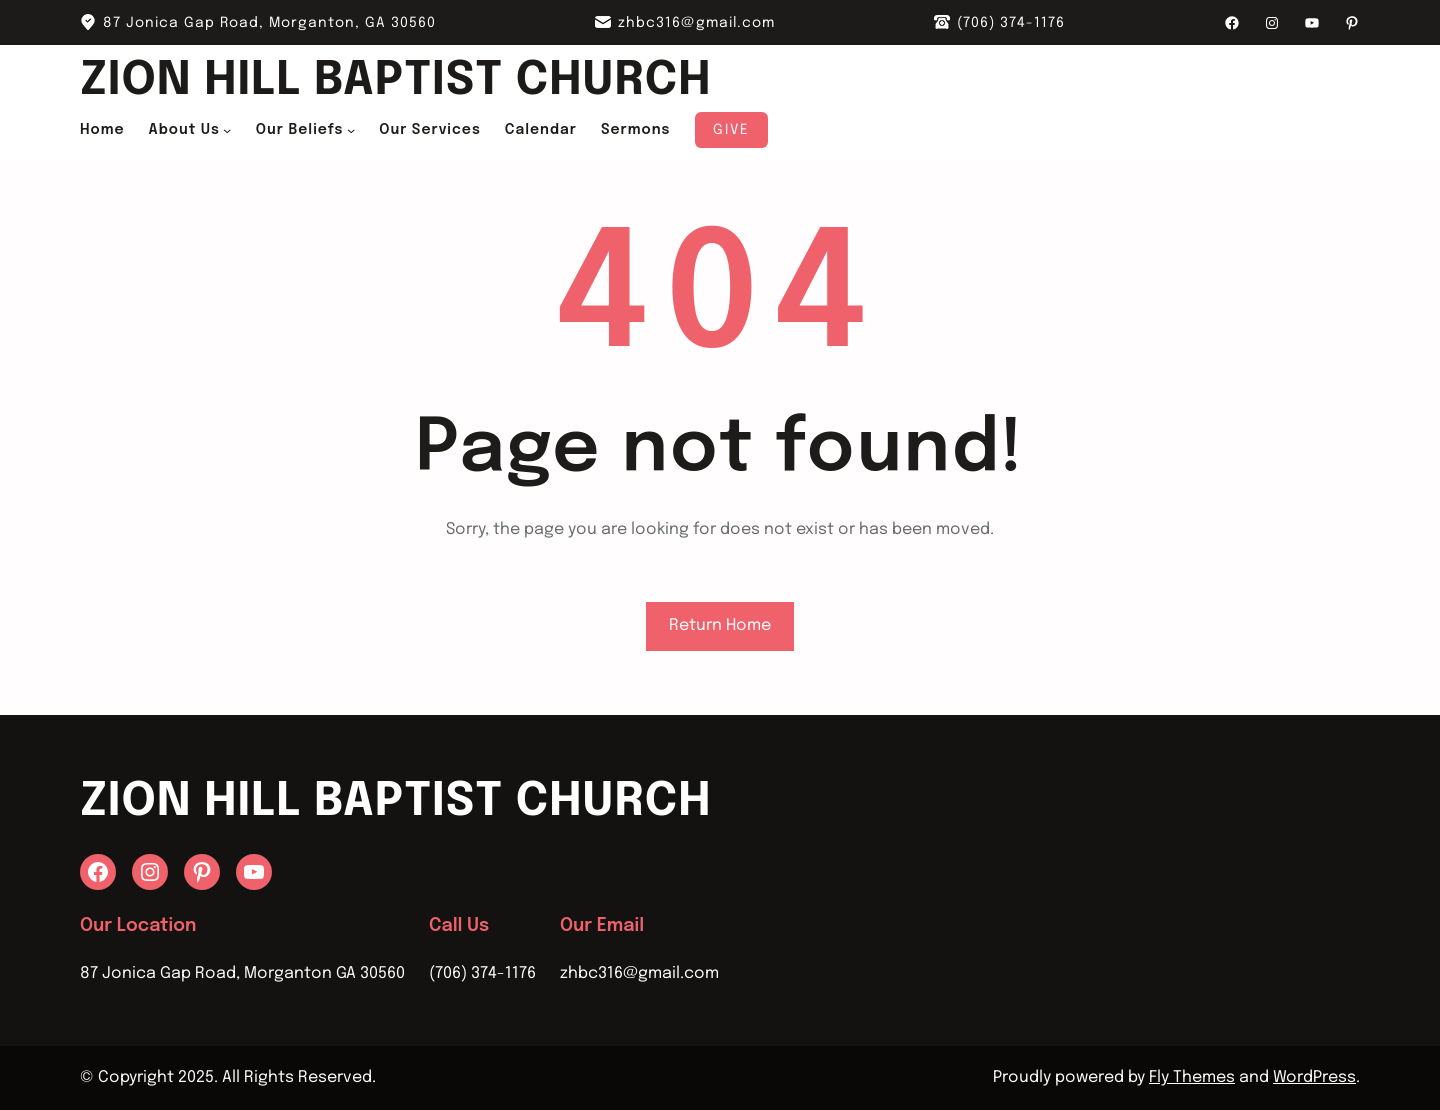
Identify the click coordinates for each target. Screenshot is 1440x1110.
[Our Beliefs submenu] (351, 130)
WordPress (1314, 1077)
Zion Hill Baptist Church (395, 81)
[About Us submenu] (227, 130)
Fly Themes (1192, 1077)
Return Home (720, 625)
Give (731, 130)
